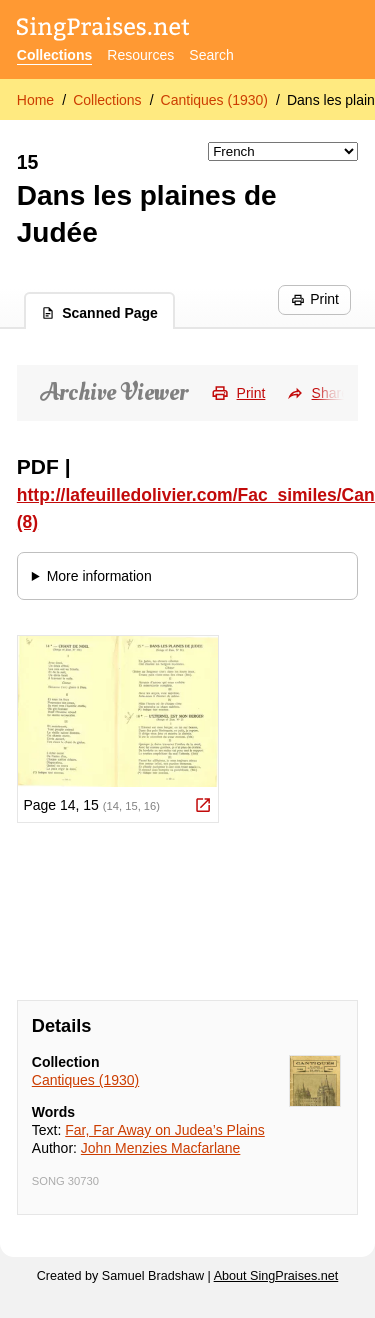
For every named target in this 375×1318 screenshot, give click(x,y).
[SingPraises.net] (103, 30)
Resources (140, 55)
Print (315, 299)
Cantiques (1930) (214, 100)
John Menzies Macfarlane (161, 1148)
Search (211, 55)
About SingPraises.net (276, 1276)
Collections (54, 55)
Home (35, 100)
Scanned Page (99, 313)
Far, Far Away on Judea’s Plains (164, 1130)
